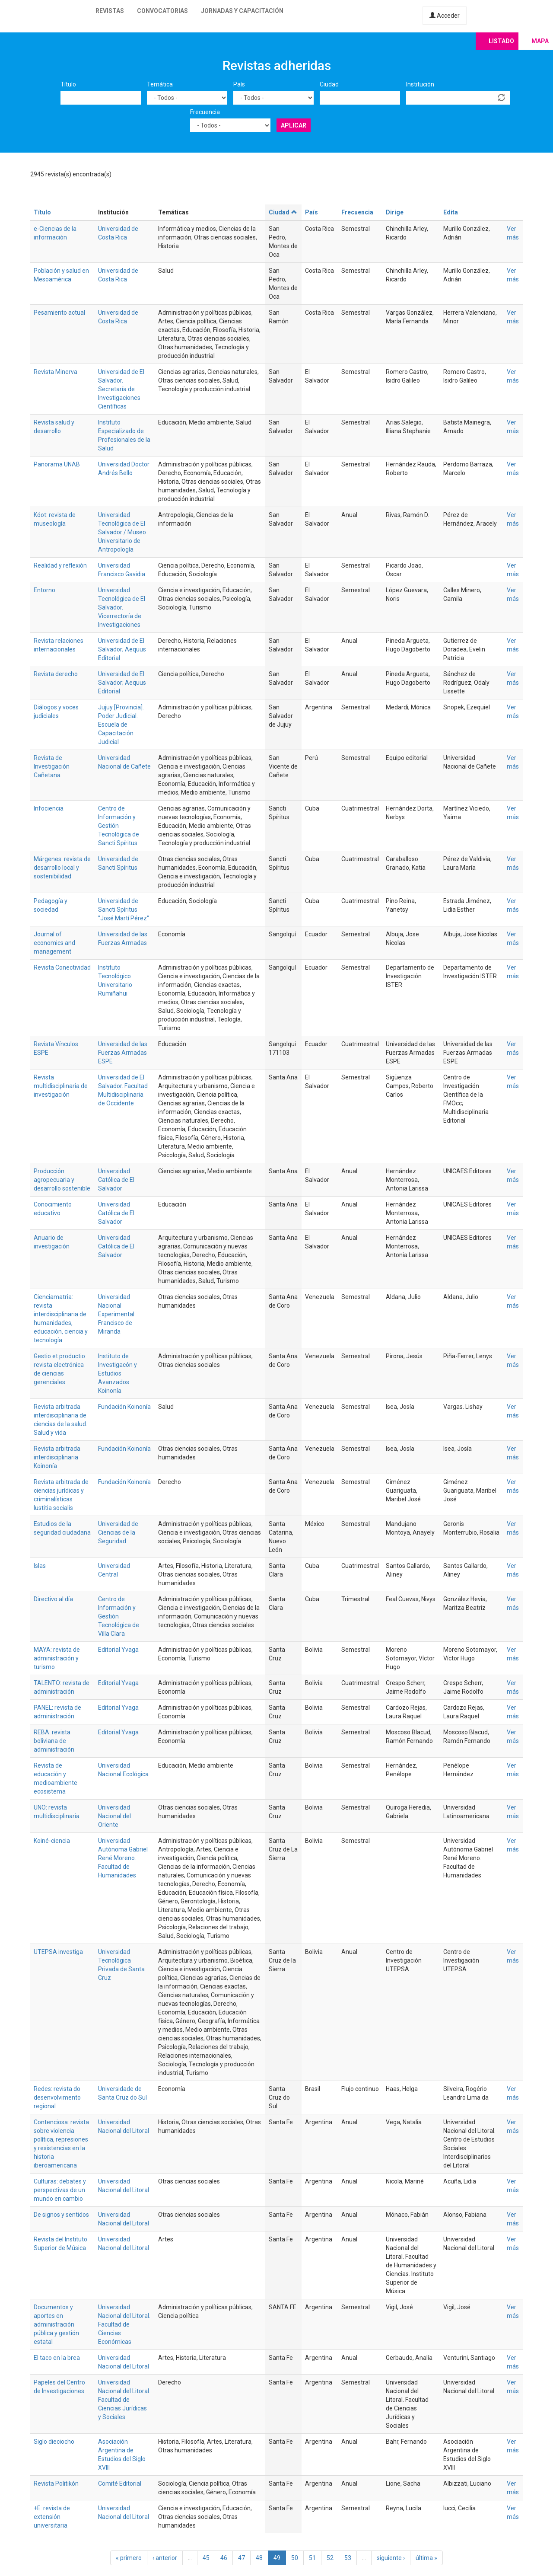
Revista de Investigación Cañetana (52, 766)
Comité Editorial (119, 2483)
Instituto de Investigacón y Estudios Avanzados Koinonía (117, 1373)
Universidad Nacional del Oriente (114, 1816)
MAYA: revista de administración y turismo (57, 1658)
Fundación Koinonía (124, 1406)
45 (206, 2557)
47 (241, 2557)
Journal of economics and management (54, 943)
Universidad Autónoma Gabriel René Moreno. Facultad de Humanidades (123, 1858)
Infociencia (49, 808)
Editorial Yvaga (118, 1649)
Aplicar (293, 125)
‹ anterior (165, 2557)
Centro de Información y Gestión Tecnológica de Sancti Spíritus (118, 825)
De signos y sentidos (61, 2214)
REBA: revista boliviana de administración (54, 1741)
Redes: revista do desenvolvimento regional (57, 2097)
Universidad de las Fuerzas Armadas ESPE (122, 1053)
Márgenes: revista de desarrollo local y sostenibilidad (62, 867)
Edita (450, 212)
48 (259, 2557)
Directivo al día (53, 1599)
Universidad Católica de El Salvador (116, 1180)
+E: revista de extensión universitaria (52, 2517)
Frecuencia (205, 112)
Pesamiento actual (59, 312)
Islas (40, 1565)
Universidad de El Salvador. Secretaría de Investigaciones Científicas (121, 389)
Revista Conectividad (62, 967)
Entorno (44, 590)
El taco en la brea (57, 2357)
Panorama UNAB (57, 464)
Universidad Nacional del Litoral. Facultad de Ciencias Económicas (124, 2324)
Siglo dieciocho (54, 2441)
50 (294, 2557)
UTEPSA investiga (58, 1951)
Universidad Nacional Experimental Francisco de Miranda (116, 1314)
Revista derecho (56, 673)
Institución (420, 84)
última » (426, 2557)
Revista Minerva (55, 371)
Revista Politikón (56, 2483)
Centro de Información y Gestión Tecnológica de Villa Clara (118, 1616)
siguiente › (391, 2557)
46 (223, 2557)
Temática (160, 84)
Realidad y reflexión (60, 565)
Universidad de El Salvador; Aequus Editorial (122, 649)
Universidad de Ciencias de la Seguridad (118, 1532)
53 (347, 2557)
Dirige (395, 212)
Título (68, 84)
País (239, 84)
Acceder (444, 15)
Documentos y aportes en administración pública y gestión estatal (56, 2324)
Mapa (540, 41)
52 (330, 2557)
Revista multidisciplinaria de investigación (61, 1086)
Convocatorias (162, 10)
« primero (129, 2557)
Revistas (109, 10)
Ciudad (329, 84)
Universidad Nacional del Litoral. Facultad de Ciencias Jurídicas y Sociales (124, 2399)
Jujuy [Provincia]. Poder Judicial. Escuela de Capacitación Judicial (121, 724)
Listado (501, 41)
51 (312, 2557)
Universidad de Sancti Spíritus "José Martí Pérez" (123, 909)
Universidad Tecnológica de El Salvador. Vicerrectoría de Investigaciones (121, 607)
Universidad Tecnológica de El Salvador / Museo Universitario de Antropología (122, 532)
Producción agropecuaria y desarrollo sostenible (62, 1180)
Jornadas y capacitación (242, 10)
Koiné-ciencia (52, 1840)
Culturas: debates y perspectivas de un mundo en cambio (60, 2190)
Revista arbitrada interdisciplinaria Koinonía (57, 1457)
